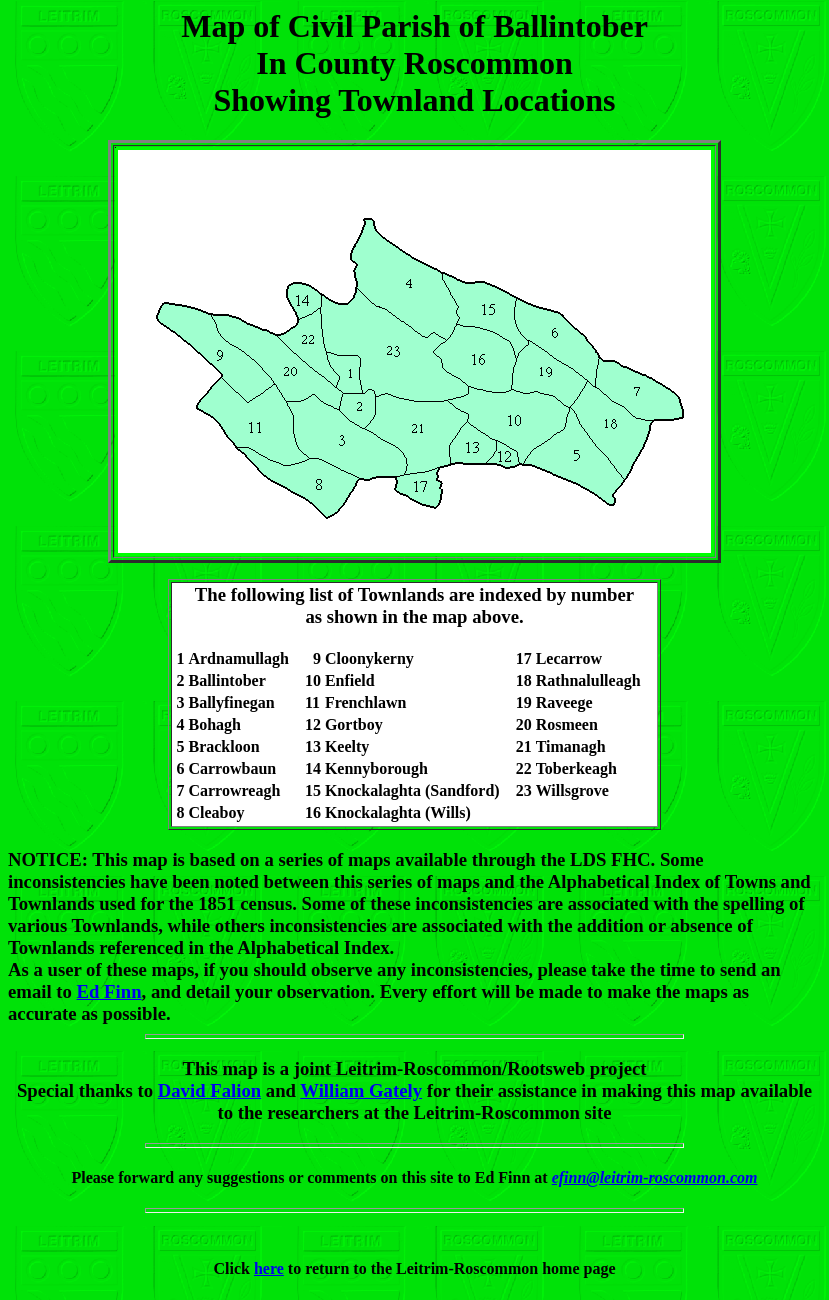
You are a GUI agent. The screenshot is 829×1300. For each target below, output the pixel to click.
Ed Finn (109, 991)
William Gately (361, 1090)
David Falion (209, 1090)
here (269, 1268)
